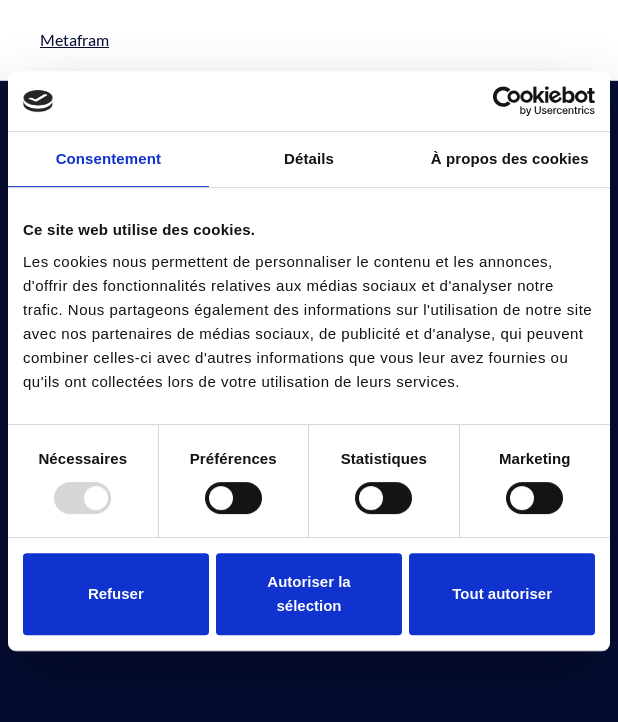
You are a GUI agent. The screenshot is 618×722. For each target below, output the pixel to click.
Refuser (116, 593)
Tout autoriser (502, 593)
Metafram (74, 39)
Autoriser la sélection (308, 593)
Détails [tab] (309, 158)
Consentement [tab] (108, 158)
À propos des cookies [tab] (510, 158)
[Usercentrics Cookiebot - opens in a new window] (507, 101)
